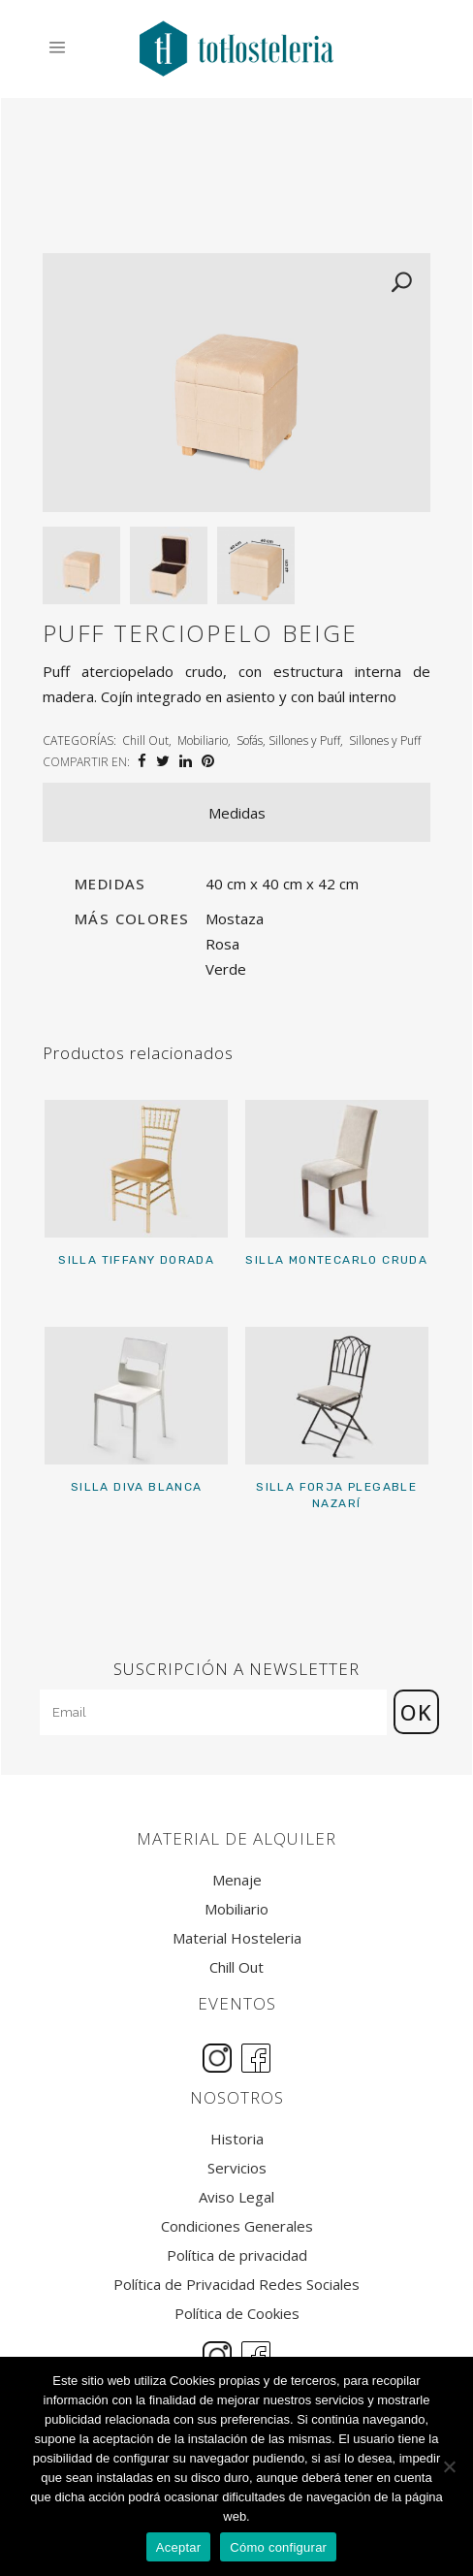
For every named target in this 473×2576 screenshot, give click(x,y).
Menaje (237, 1880)
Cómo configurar (278, 2547)
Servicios (237, 2168)
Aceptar (179, 2547)
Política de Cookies (237, 2313)
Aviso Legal (236, 2197)
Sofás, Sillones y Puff (288, 740)
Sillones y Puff (385, 740)
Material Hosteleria (237, 1938)
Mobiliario (202, 740)
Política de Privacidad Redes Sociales (236, 2284)
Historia (237, 2139)
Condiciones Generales (237, 2226)
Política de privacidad (237, 2255)
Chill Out (145, 740)
